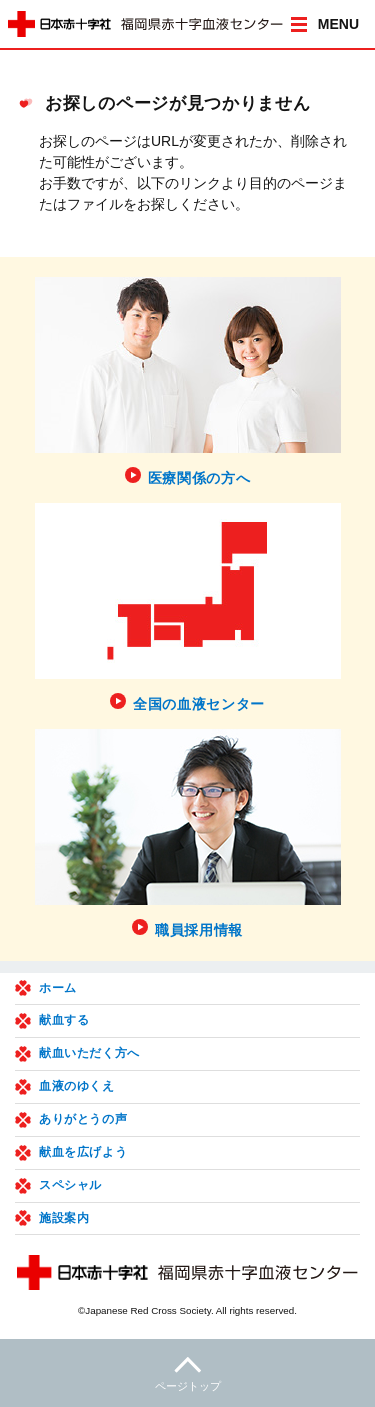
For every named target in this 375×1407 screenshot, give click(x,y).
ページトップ (187, 1371)
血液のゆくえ (77, 1086)
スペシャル (70, 1185)
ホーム (58, 988)
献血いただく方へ (89, 1053)
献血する (64, 1020)
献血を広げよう (83, 1152)
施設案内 (64, 1218)
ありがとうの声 (83, 1119)
